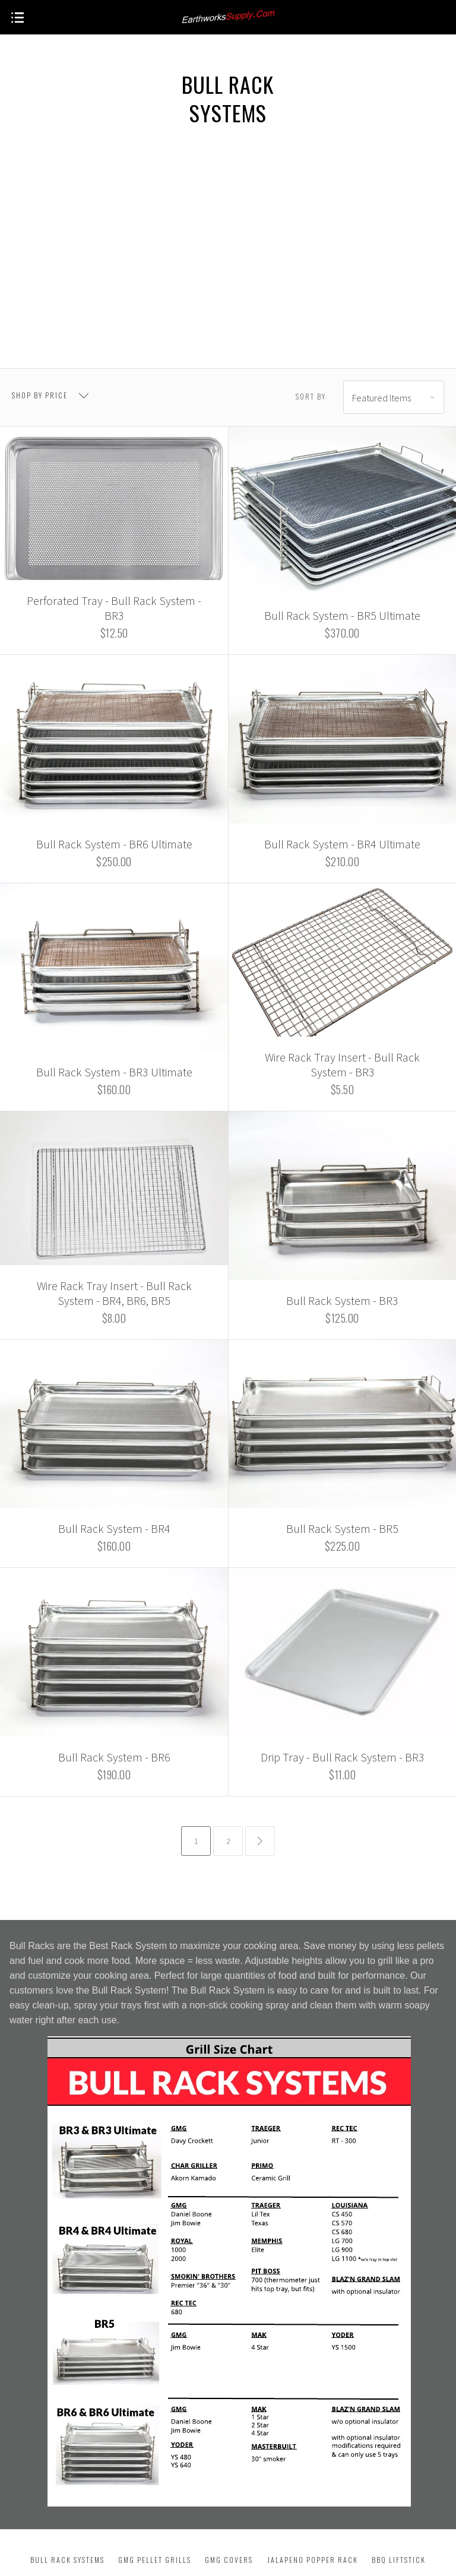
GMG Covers (229, 2560)
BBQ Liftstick (399, 2560)
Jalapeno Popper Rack (312, 2560)
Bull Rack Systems (67, 2560)
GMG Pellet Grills (154, 2560)
